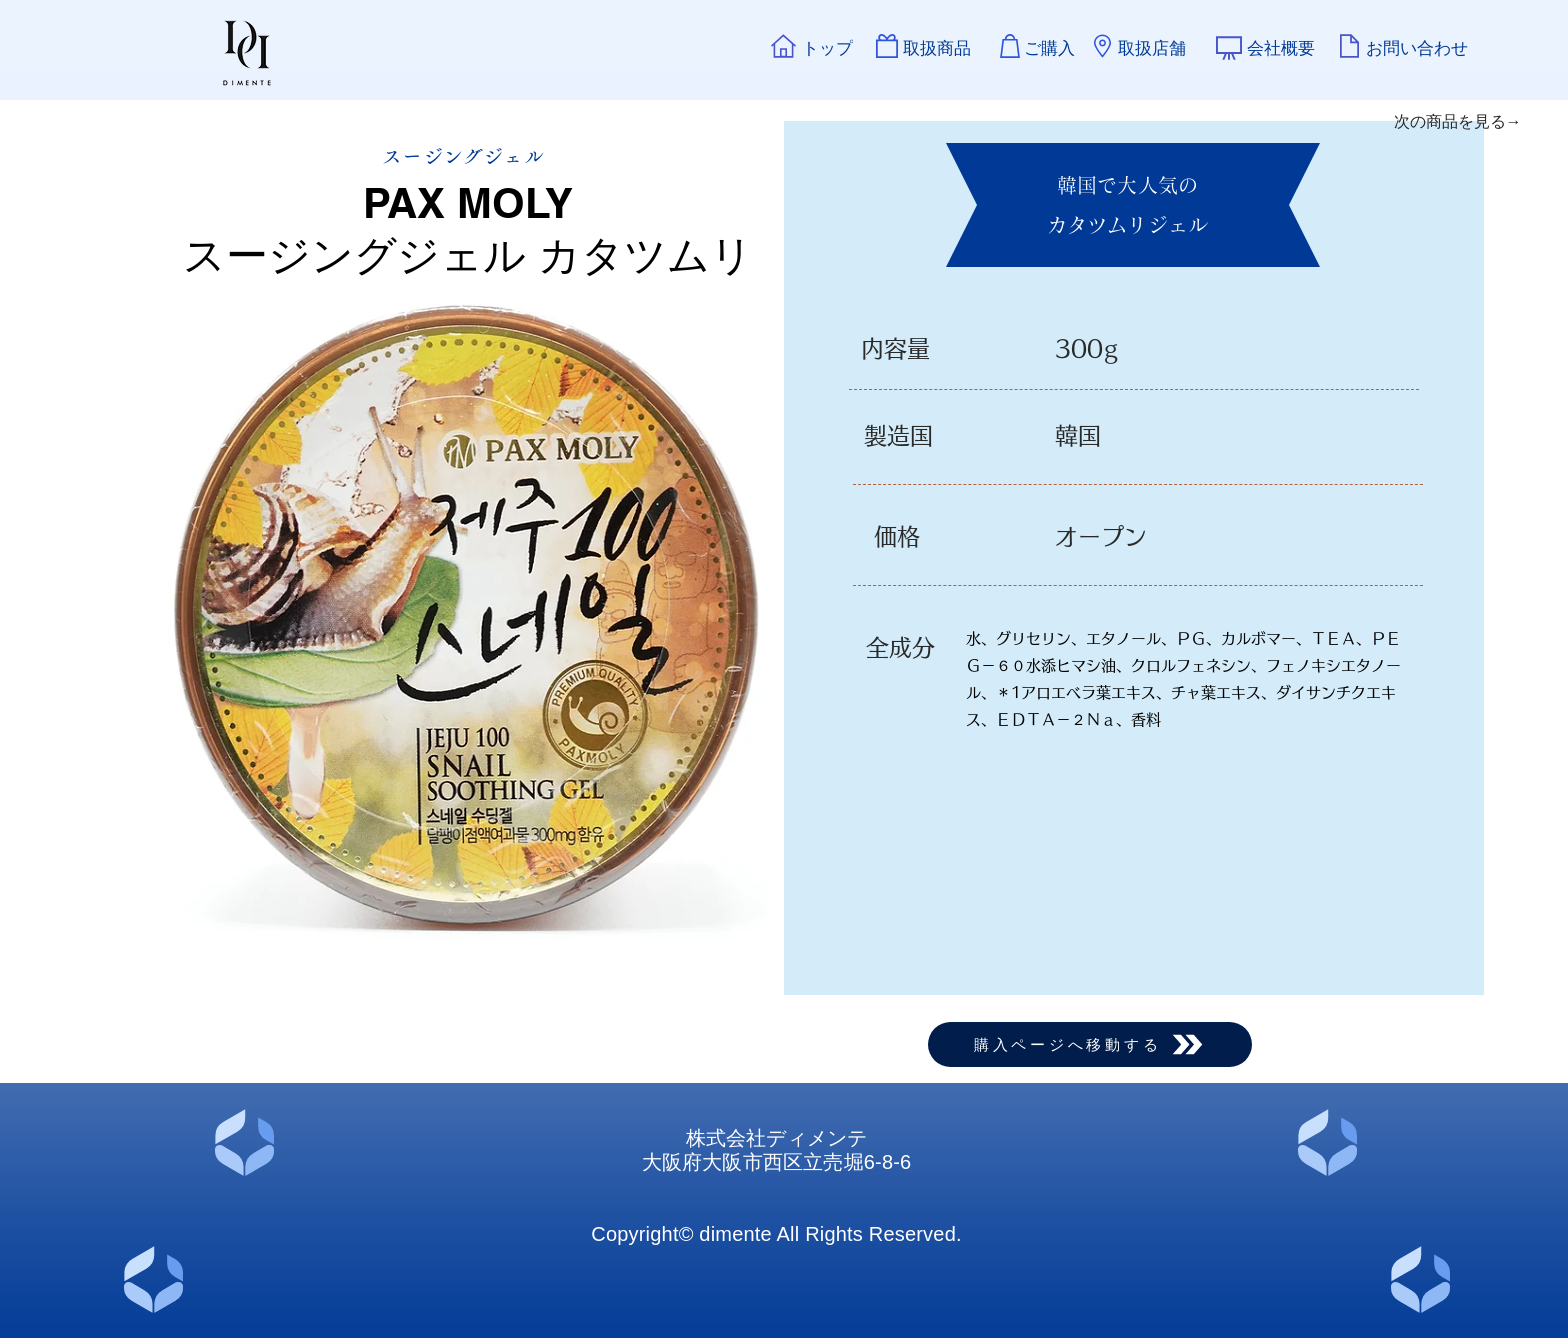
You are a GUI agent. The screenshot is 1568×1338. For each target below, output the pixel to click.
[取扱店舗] (1152, 48)
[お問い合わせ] (1417, 48)
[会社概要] (1281, 48)
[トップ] (827, 48)
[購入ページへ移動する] (1090, 1044)
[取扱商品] (937, 48)
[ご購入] (1049, 48)
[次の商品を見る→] (1457, 121)
